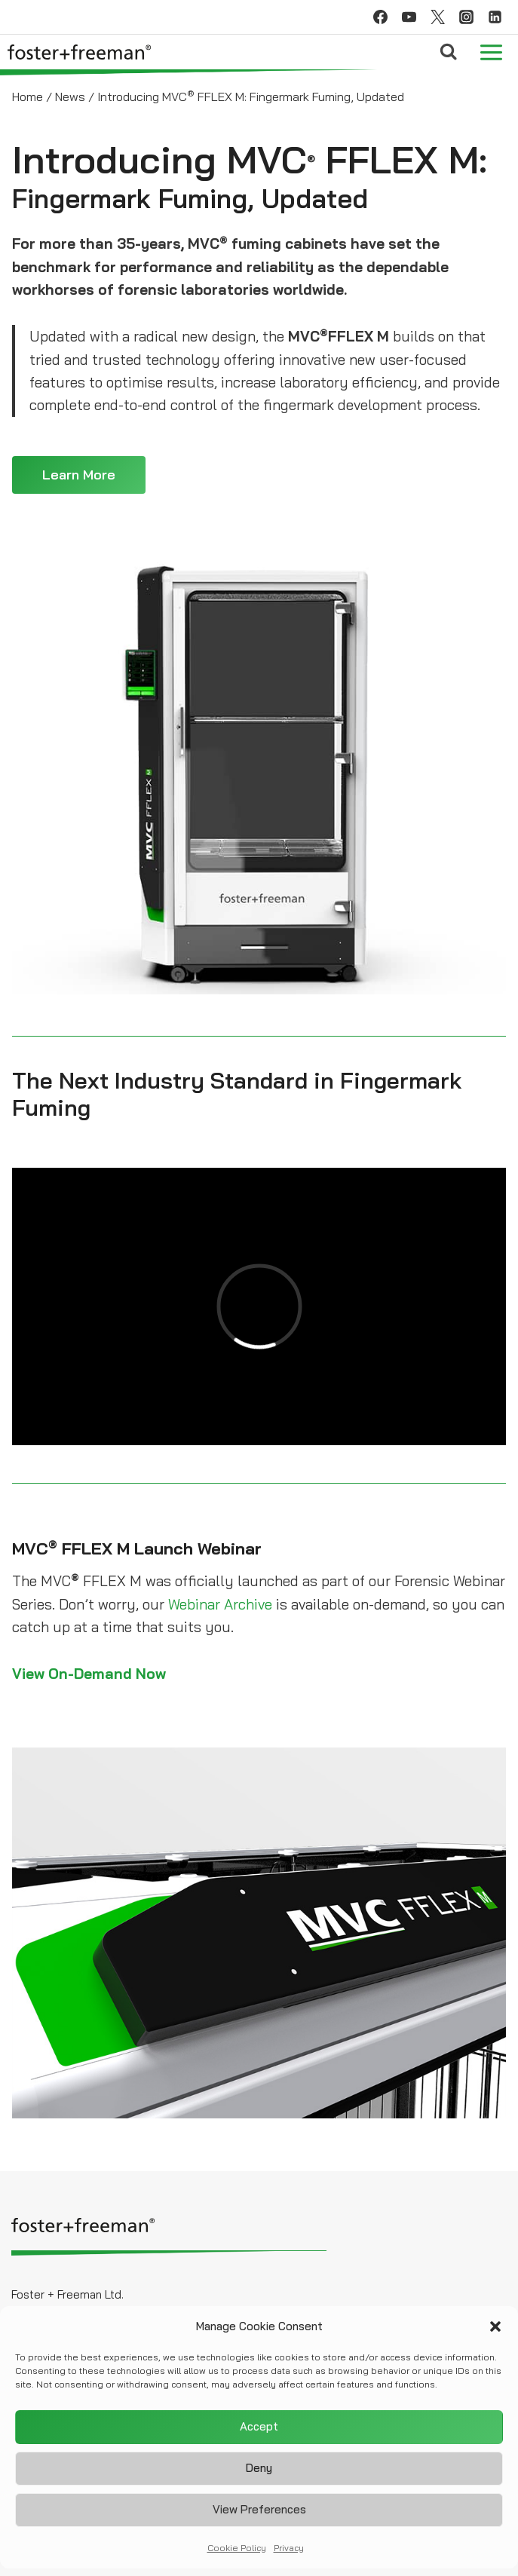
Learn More (78, 474)
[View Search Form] (448, 51)
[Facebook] (380, 17)
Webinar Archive (220, 1604)
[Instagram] (466, 17)
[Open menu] (490, 52)
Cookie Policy (236, 2547)
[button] (495, 2326)
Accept (259, 2426)
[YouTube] (408, 17)
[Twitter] (437, 17)
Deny (259, 2468)
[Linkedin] (494, 17)
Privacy (289, 2547)
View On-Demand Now (89, 1674)
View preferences (259, 2509)
